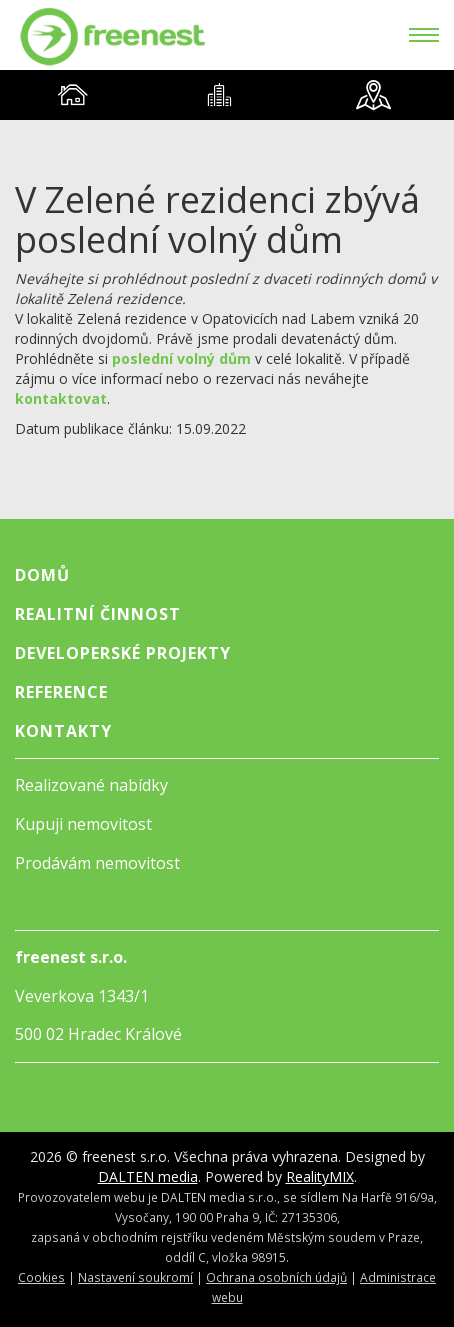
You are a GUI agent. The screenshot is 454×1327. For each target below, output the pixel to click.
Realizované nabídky (91, 785)
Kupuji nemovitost (83, 824)
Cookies (41, 1277)
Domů (42, 575)
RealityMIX (320, 1176)
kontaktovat (61, 398)
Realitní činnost (98, 614)
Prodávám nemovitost (97, 863)
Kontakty (63, 731)
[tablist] (227, 95)
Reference (61, 692)
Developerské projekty (123, 653)
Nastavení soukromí (135, 1277)
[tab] (73, 95)
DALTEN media (148, 1176)
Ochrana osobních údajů (276, 1277)
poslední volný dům (181, 358)
